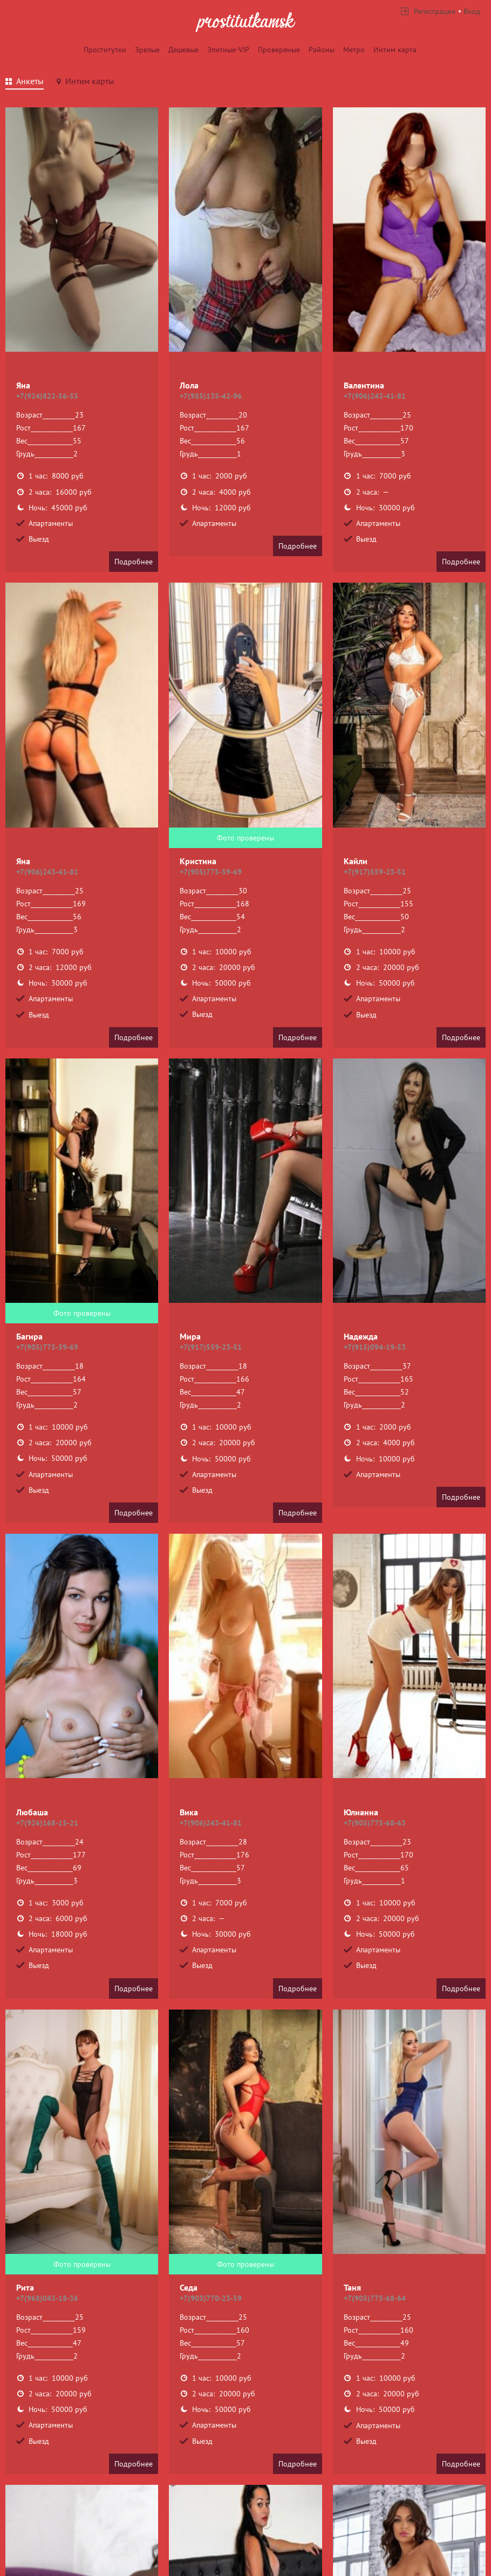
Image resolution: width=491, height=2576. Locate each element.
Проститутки (105, 49)
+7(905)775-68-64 (375, 2298)
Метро (354, 49)
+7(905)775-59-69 (211, 872)
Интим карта (395, 49)
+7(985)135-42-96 (211, 396)
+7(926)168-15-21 (47, 1823)
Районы (322, 49)
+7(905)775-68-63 (375, 1823)
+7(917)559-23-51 (375, 872)
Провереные (279, 49)
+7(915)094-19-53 (375, 1347)
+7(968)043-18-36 (47, 2298)
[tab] (24, 83)
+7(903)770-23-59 (211, 2298)
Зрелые (147, 49)
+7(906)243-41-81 (375, 396)
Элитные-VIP (228, 49)
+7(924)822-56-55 (47, 396)
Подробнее (133, 561)
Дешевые (183, 49)
